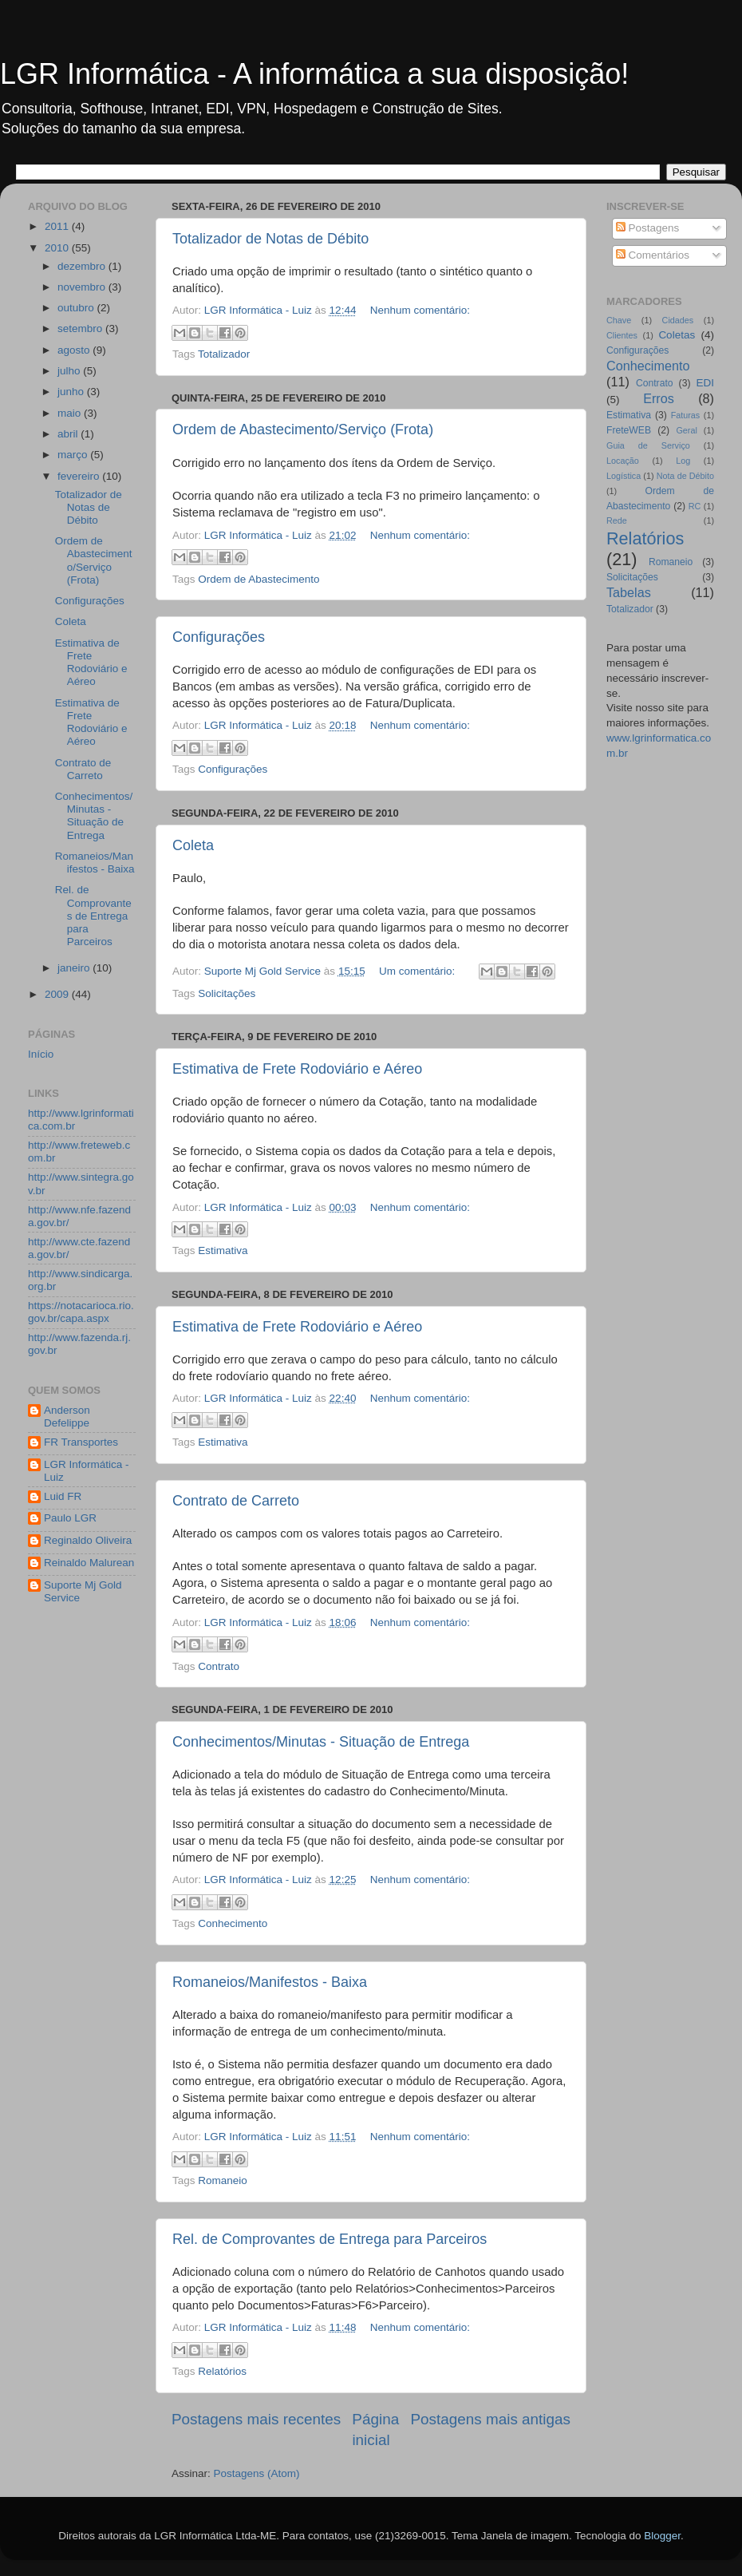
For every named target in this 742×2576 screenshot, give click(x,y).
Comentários (652, 255)
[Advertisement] (92, 1870)
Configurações (218, 637)
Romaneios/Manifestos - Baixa (269, 1982)
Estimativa (222, 1250)
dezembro (83, 266)
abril (69, 434)
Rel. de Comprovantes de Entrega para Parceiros (329, 2239)
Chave (618, 320)
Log (683, 460)
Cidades (678, 320)
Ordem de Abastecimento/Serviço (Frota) (302, 429)
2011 (58, 226)
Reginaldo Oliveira (88, 1540)
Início (40, 1054)
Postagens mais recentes (256, 2419)
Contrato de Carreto (235, 1501)
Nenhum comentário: (420, 310)
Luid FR (62, 1496)
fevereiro (79, 476)
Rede (616, 520)
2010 (58, 248)
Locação (622, 460)
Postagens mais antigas (490, 2419)
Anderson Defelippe (67, 1416)
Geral (686, 430)
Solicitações (226, 993)
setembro (81, 328)
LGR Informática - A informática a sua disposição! (314, 73)
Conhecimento (232, 1923)
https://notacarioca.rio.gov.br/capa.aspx (81, 1312)
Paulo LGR (70, 1518)
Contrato (218, 1666)
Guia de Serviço (648, 445)
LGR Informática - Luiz (86, 1470)
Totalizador (224, 354)
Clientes (621, 335)
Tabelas (628, 592)
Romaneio (222, 2180)
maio (70, 413)
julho (70, 371)
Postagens (648, 228)
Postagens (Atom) (257, 2473)
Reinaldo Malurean (89, 1563)
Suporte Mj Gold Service (83, 1591)
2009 (58, 994)
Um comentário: (418, 971)
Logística (623, 476)
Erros (658, 398)
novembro (83, 287)
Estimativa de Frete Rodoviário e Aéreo (297, 1069)
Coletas (676, 335)
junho (72, 392)
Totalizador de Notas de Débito (270, 239)
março (73, 455)
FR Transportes (81, 1442)
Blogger (662, 2536)
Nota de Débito (685, 476)
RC (695, 506)
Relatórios (222, 2371)
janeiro (75, 968)
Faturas (686, 415)
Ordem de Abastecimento (258, 579)
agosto (75, 350)
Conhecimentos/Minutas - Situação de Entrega (320, 1742)
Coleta (193, 845)
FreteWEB (628, 430)
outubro (77, 308)
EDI (705, 383)
